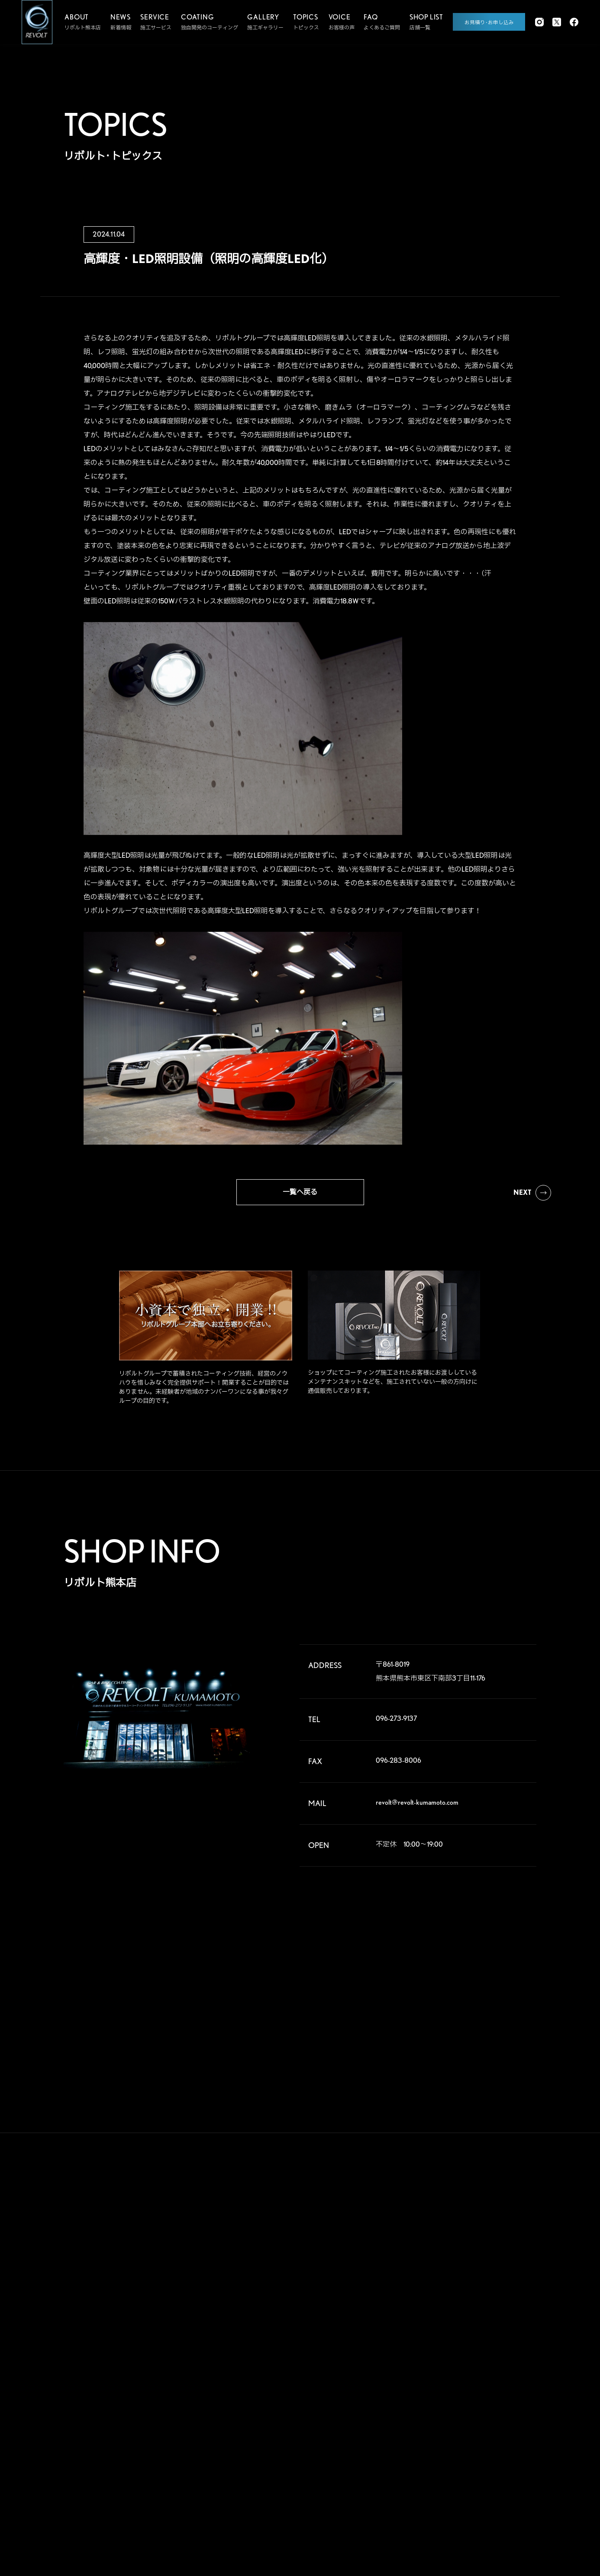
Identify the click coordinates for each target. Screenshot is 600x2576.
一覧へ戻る (300, 1192)
